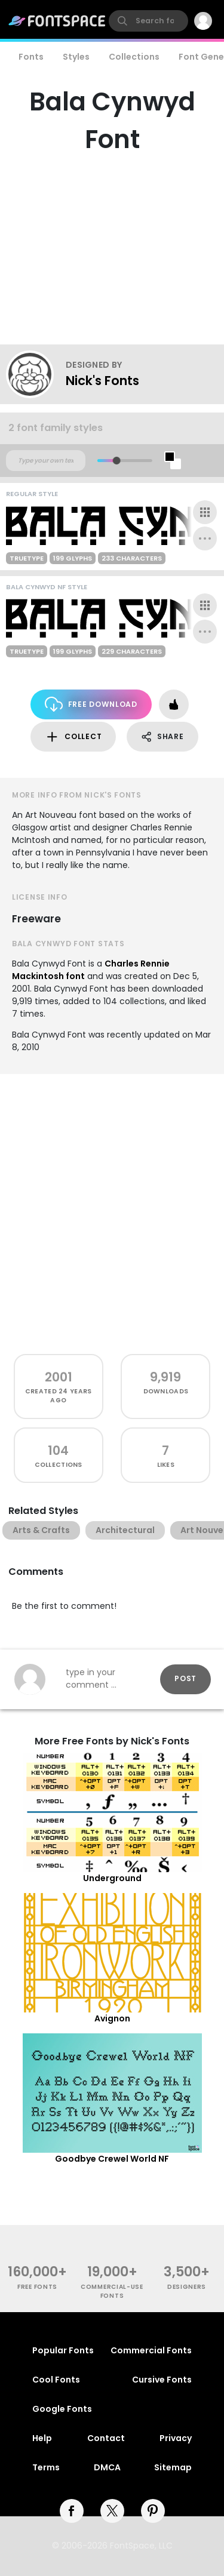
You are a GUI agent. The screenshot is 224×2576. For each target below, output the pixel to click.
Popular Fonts (63, 2350)
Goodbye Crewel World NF (112, 2159)
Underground (112, 1878)
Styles (76, 57)
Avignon (112, 2018)
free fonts (37, 2286)
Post (185, 1678)
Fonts (31, 57)
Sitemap (173, 2467)
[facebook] (72, 2511)
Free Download (91, 704)
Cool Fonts (56, 2380)
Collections (134, 57)
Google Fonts (62, 2409)
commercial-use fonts (112, 2291)
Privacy (175, 2438)
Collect (73, 737)
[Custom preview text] (45, 461)
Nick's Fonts (102, 380)
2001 (58, 1377)
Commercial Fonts (151, 2350)
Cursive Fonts (162, 2380)
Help (42, 2438)
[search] (148, 21)
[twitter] (112, 2511)
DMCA (107, 2467)
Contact (106, 2438)
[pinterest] (153, 2511)
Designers (186, 2286)
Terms (46, 2467)
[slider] (116, 460)
